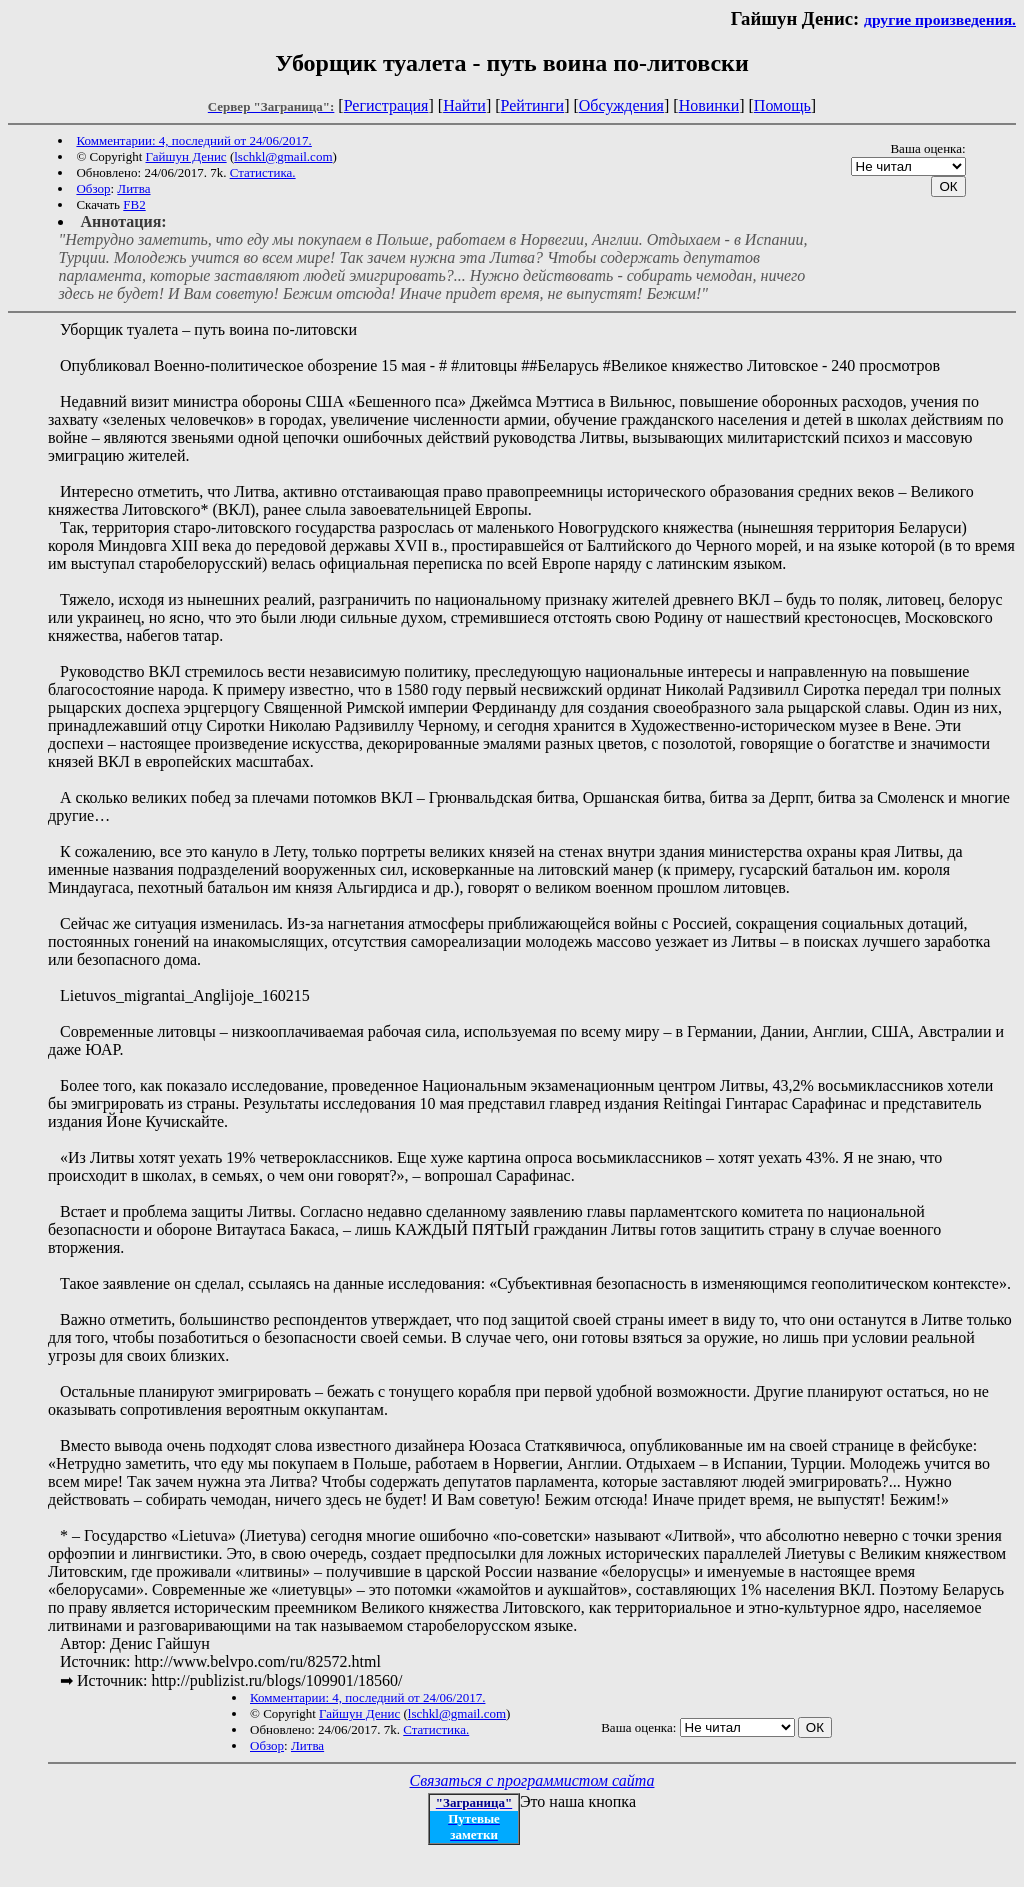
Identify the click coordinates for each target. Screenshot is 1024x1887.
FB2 (134, 204)
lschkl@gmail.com (283, 156)
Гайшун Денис (186, 156)
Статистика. (263, 172)
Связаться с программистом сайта (532, 1780)
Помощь (782, 105)
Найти (464, 105)
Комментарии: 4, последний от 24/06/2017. (193, 140)
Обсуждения (621, 105)
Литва (133, 188)
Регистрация (386, 105)
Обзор (93, 188)
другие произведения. (940, 19)
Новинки (709, 105)
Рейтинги (533, 105)
